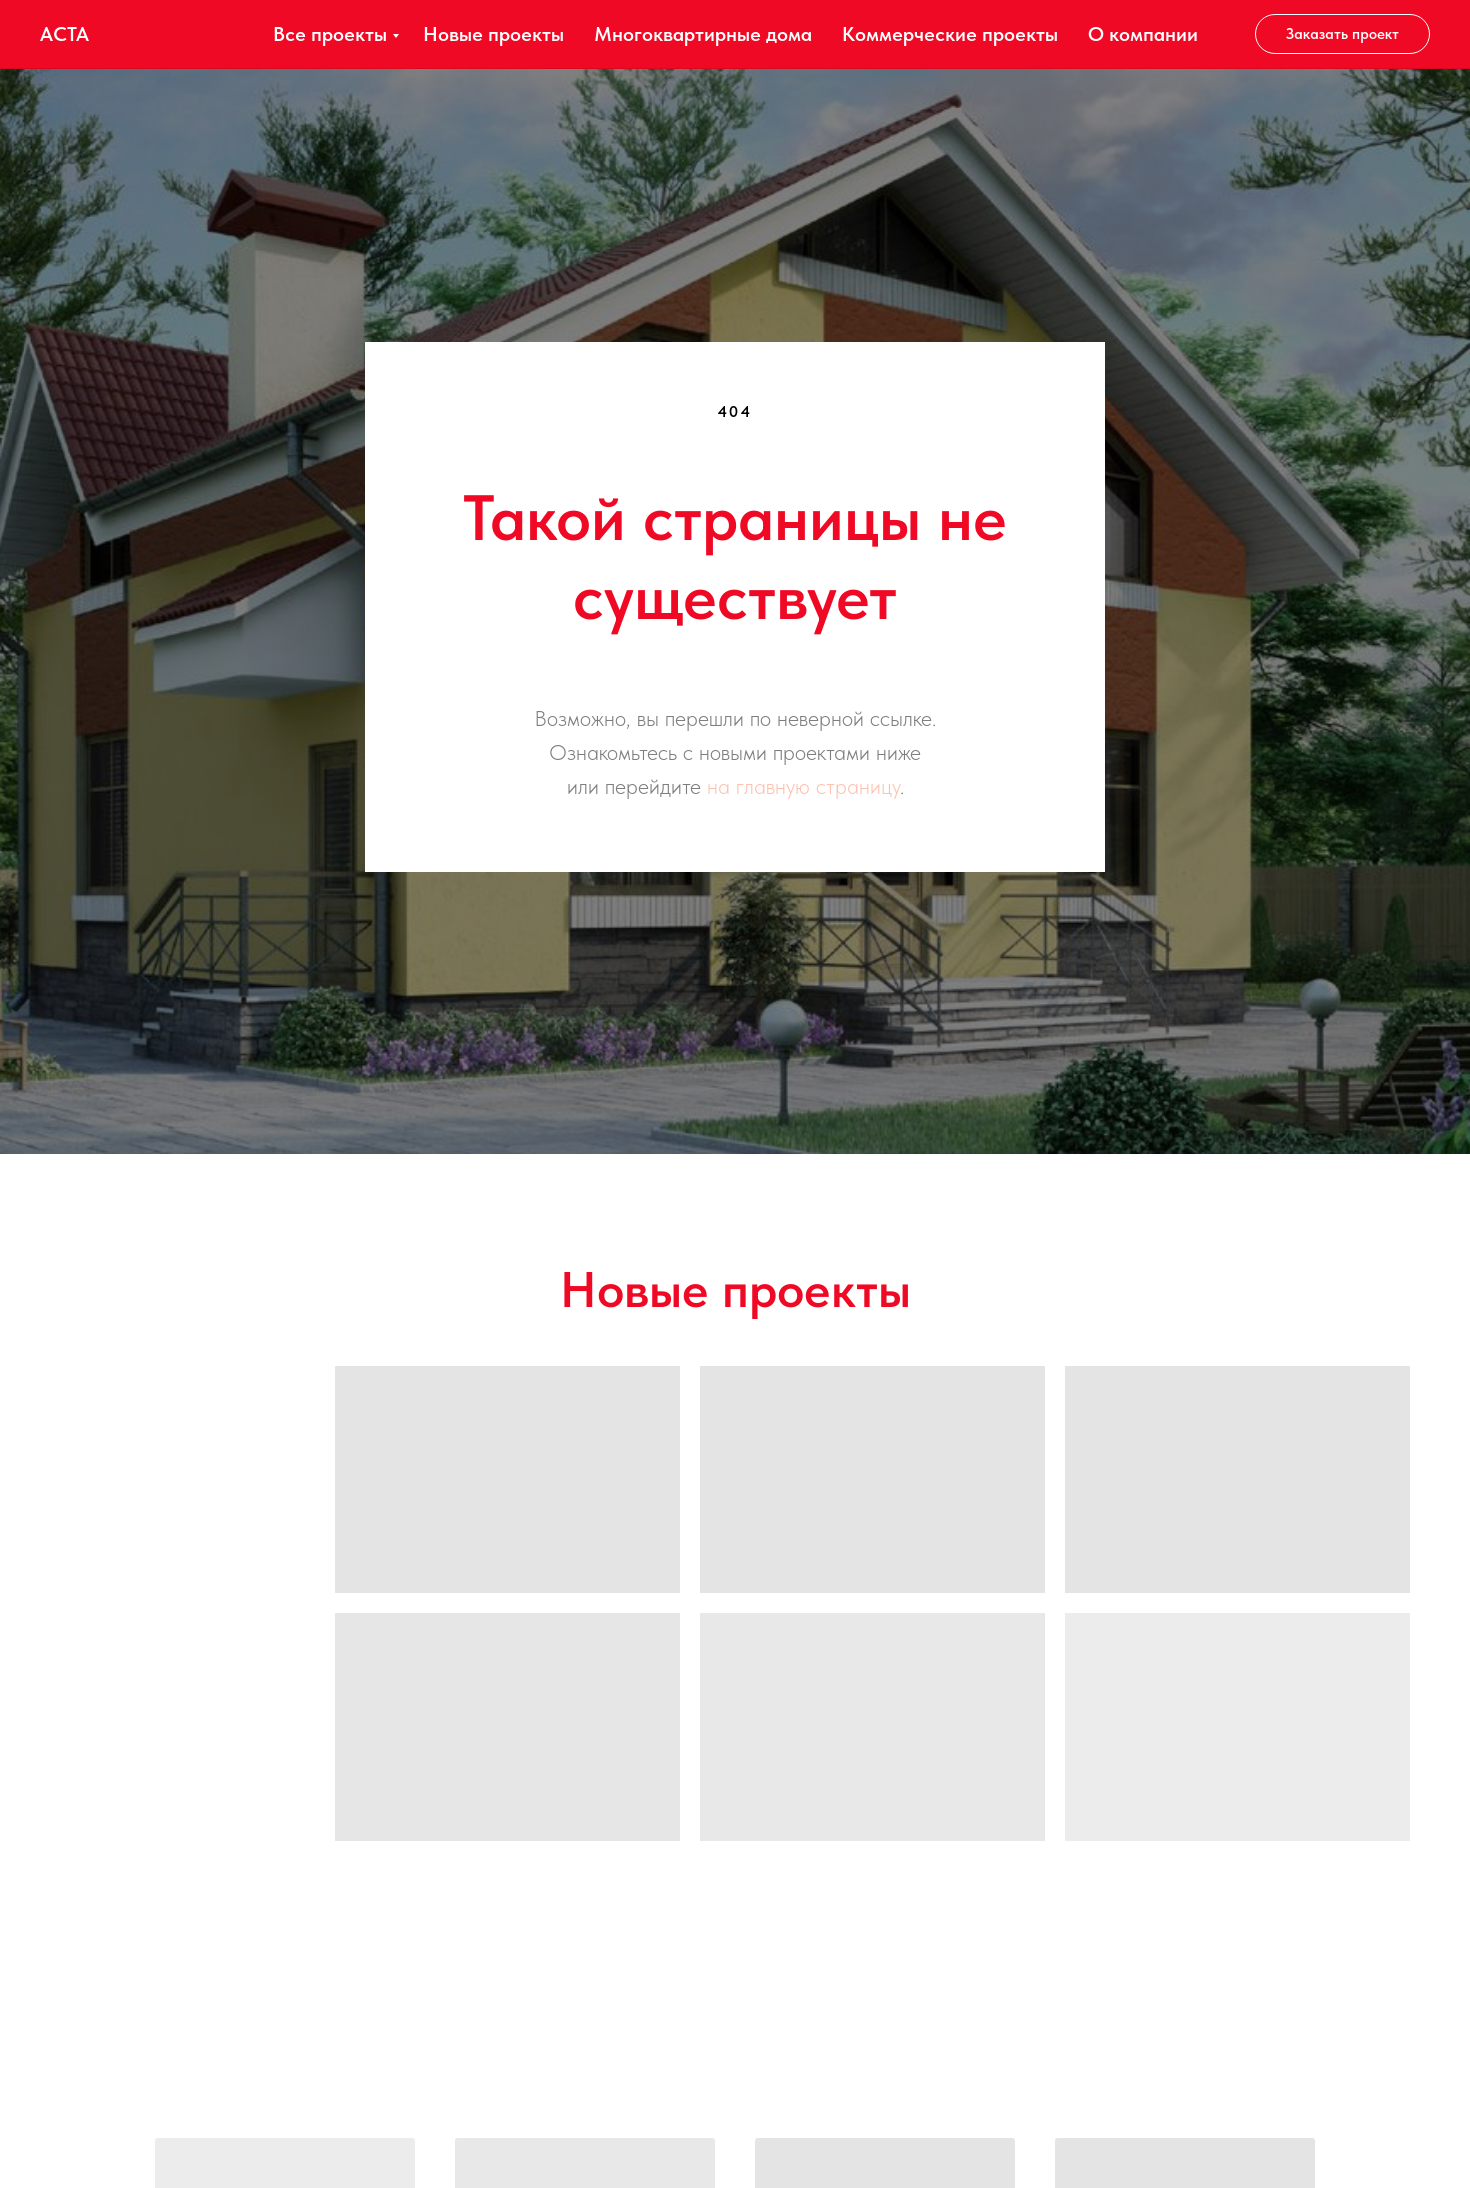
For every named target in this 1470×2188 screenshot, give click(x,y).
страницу (858, 786)
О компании (1143, 34)
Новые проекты (493, 34)
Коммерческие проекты (950, 34)
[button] (1342, 34)
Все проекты (330, 34)
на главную (758, 786)
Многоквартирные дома (703, 34)
